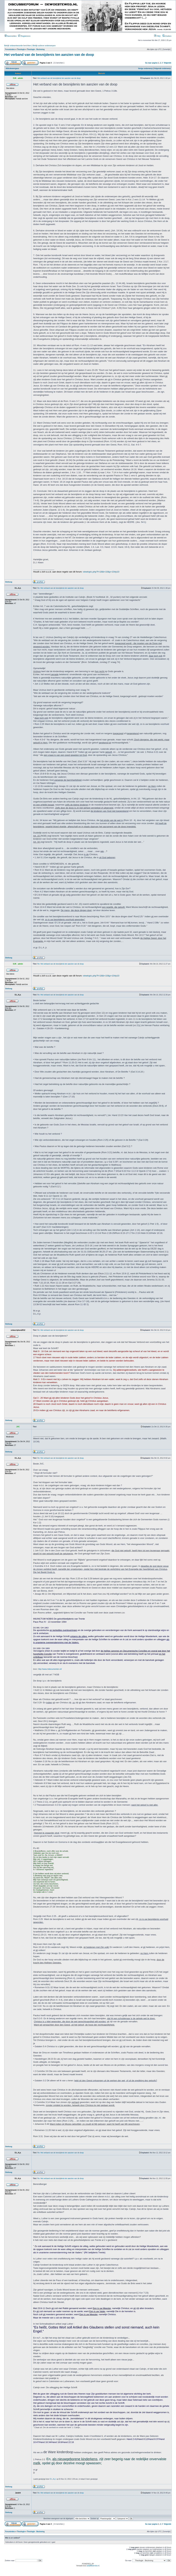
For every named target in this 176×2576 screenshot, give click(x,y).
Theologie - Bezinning (36, 49)
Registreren (24, 36)
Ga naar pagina (151, 63)
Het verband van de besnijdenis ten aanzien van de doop (49, 54)
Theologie (21, 49)
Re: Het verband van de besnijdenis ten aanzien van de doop (60, 588)
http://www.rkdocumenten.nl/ (50, 1669)
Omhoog (8, 582)
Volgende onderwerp (162, 68)
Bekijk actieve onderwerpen (44, 46)
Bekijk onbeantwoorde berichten (17, 46)
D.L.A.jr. (53, 2479)
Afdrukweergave (12, 68)
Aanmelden (11, 36)
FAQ (157, 36)
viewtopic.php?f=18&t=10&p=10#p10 (101, 571)
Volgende (167, 63)
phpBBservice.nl (93, 2566)
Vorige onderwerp (145, 68)
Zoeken (166, 36)
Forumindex (10, 49)
